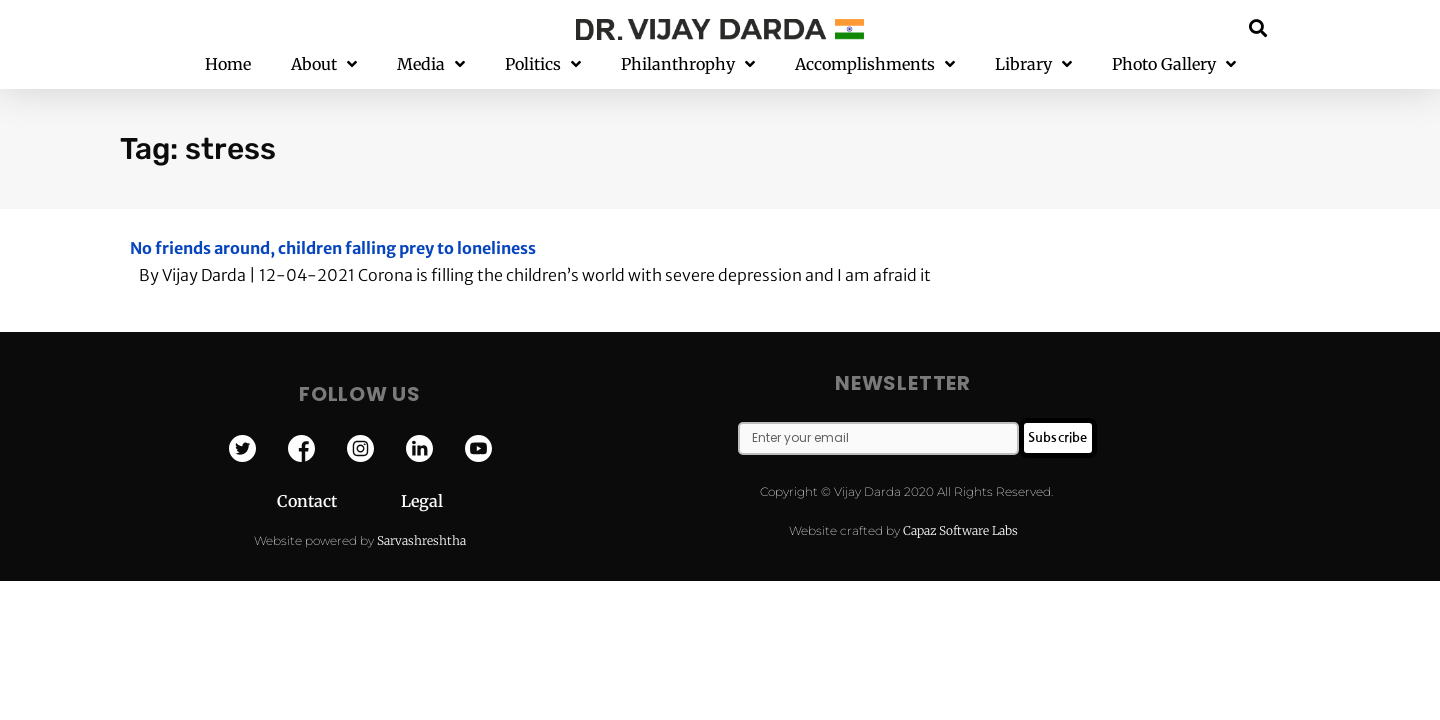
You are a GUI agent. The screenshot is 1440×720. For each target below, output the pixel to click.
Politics (543, 64)
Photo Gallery (1174, 64)
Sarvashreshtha (421, 540)
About (324, 64)
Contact (339, 501)
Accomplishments (875, 64)
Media (431, 64)
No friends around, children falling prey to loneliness (333, 248)
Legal (422, 501)
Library (1033, 64)
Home (228, 64)
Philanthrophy (688, 64)
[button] (1258, 27)
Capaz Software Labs (960, 530)
